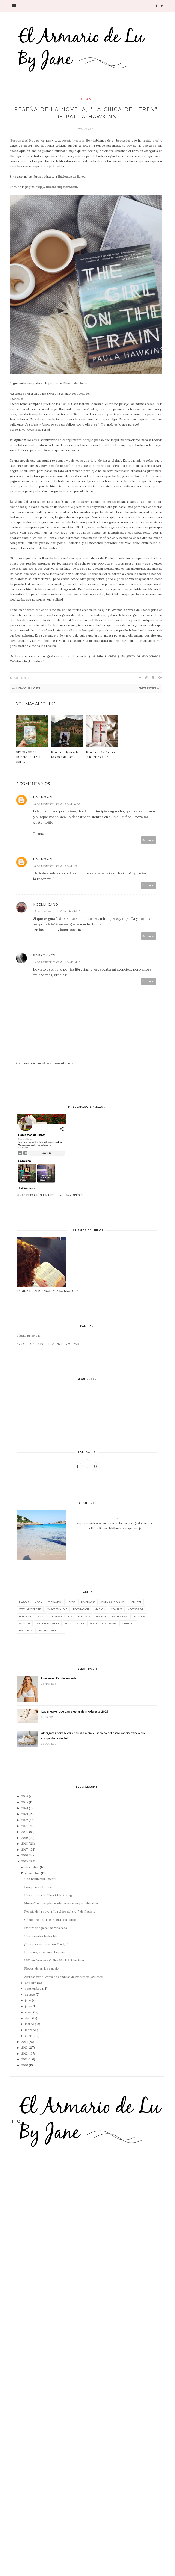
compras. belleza (61, 1616)
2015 (24, 1861)
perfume (101, 1616)
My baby (100, 1609)
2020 (24, 1832)
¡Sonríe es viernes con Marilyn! (46, 1944)
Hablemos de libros (71, 176)
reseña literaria (73, 140)
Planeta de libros (75, 383)
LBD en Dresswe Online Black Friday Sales (54, 1960)
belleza (136, 1602)
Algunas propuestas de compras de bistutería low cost (63, 1977)
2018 (24, 1843)
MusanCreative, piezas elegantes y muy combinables (61, 1903)
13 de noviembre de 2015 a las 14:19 (56, 866)
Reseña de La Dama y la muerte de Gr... (100, 754)
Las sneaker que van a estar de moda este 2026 (74, 1711)
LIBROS (86, 99)
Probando (54, 1602)
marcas (24, 1602)
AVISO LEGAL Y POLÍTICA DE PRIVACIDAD (48, 1344)
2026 (24, 1796)
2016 (24, 1855)
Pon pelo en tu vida (38, 1887)
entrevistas (119, 1616)
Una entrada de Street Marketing (48, 1895)
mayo (28, 2012)
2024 (24, 1808)
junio (28, 2006)
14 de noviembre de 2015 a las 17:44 (56, 911)
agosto (30, 1994)
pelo (68, 1623)
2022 (24, 1820)
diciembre (32, 1867)
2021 (24, 1826)
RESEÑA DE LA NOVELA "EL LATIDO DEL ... (30, 756)
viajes (80, 1623)
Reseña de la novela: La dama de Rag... (65, 754)
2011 (24, 2059)
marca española (57, 1609)
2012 (24, 2053)
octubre (30, 1983)
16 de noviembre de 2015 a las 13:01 (57, 962)
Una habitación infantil (40, 1879)
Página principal (28, 1336)
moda (38, 1602)
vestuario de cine (30, 1609)
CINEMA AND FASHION (113, 1602)
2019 (24, 1838)
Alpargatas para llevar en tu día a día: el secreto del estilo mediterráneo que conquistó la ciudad (93, 1735)
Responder (148, 839)
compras (116, 1609)
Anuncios (139, 1616)
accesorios (135, 1609)
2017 (24, 1849)
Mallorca (25, 1630)
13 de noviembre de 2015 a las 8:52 (56, 804)
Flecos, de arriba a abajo (41, 1969)
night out (128, 1623)
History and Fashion (32, 1616)
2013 (24, 2047)
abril (28, 2018)
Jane (84, 129)
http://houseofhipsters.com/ (57, 187)
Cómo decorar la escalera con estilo (50, 1920)
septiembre (33, 1988)
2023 (24, 1814)
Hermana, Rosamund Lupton (44, 1952)
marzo (29, 2024)
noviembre (32, 1873)
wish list (24, 1623)
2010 (24, 2065)
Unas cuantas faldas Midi (41, 1936)
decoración (81, 1609)
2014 (24, 2042)
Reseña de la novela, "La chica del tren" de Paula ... (59, 1911)
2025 (24, 1802)
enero (29, 2036)
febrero (30, 2030)
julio (28, 2000)
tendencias (88, 1602)
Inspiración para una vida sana (45, 1928)
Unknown (43, 797)
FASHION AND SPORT (47, 1623)
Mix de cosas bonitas (103, 1623)
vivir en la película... (50, 1630)
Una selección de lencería (58, 1678)
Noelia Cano (45, 904)
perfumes (84, 1616)
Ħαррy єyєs (44, 955)
